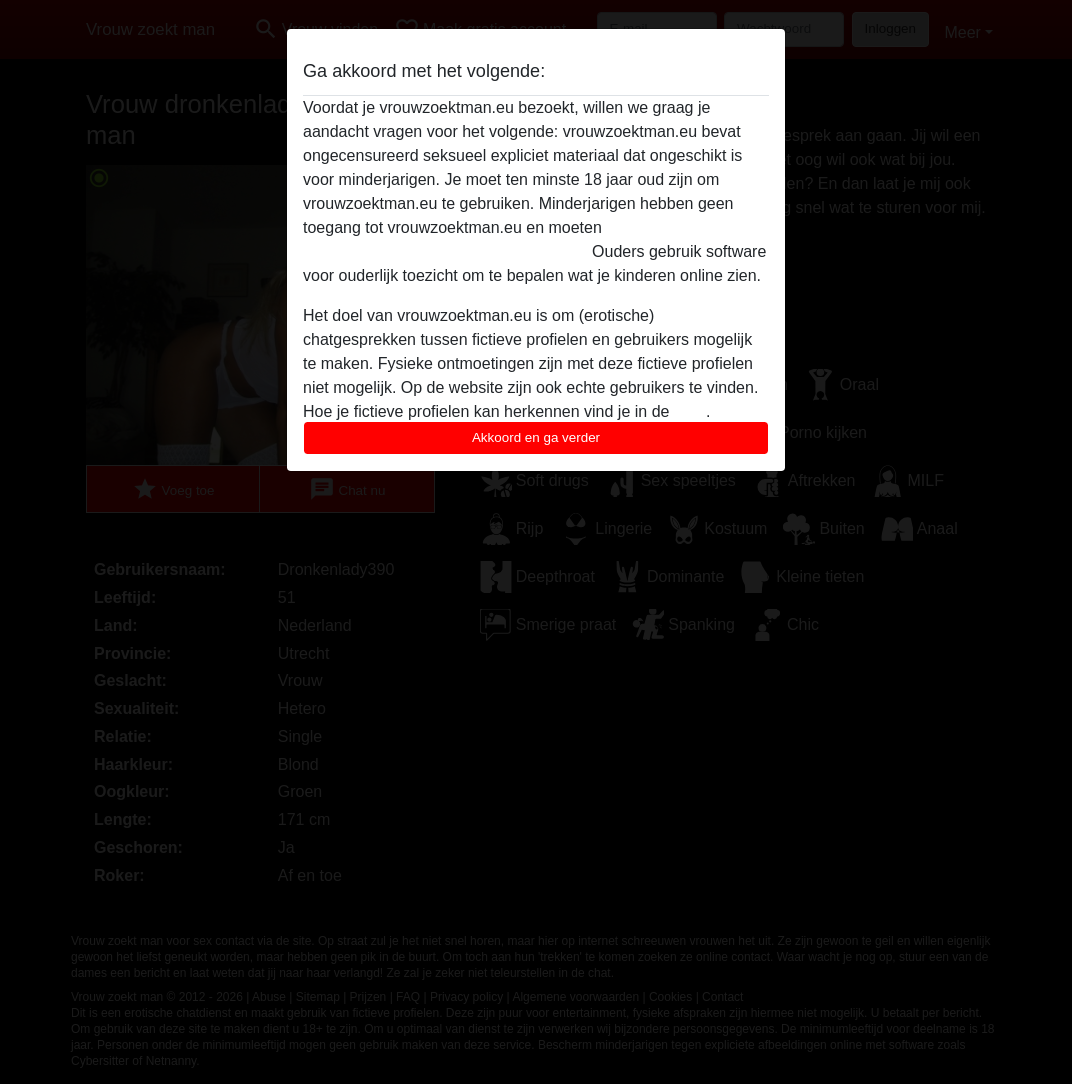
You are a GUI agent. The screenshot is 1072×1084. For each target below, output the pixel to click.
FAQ (690, 411)
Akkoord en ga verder (536, 437)
